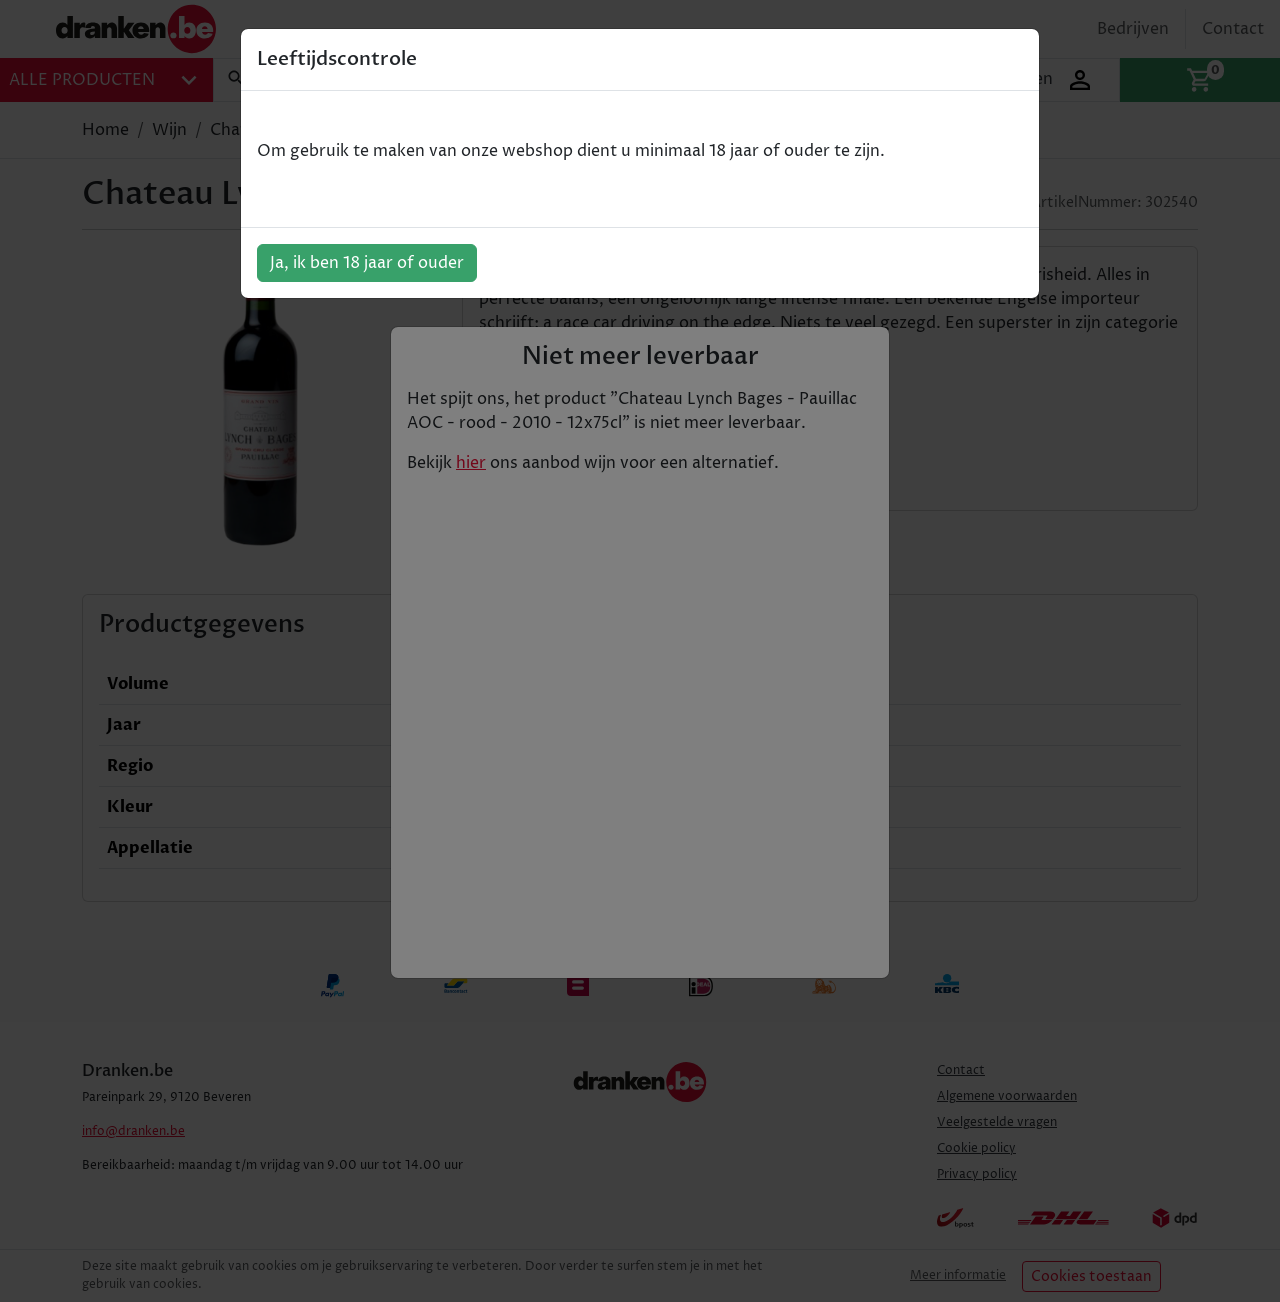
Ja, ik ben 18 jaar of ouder (367, 263)
